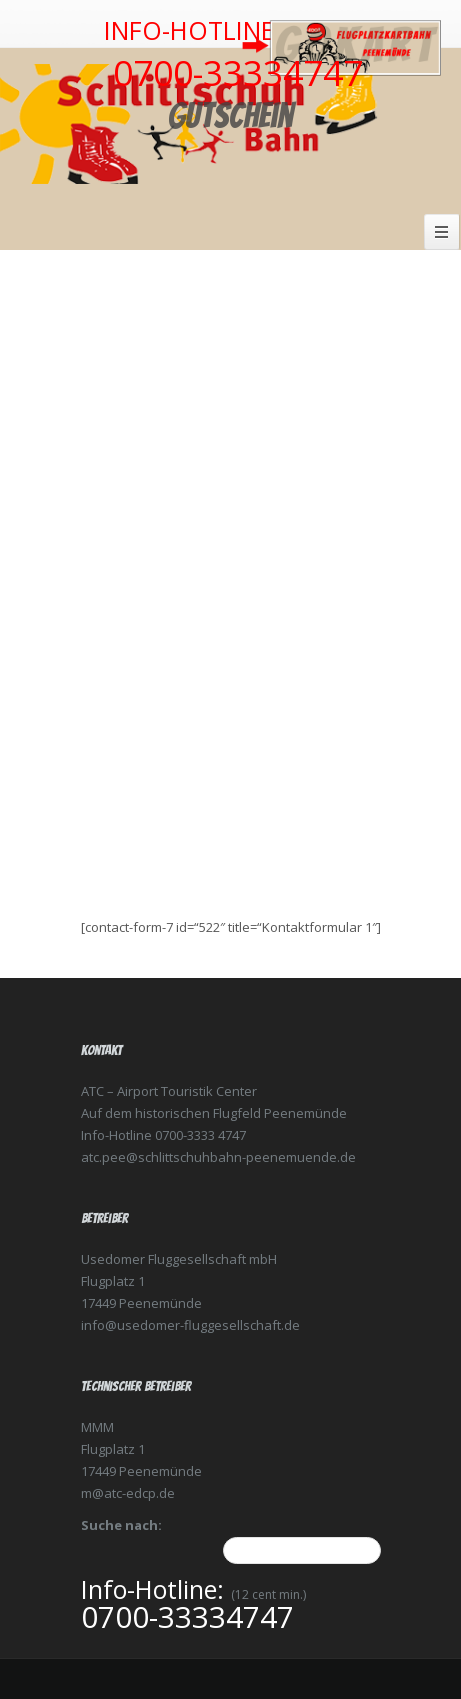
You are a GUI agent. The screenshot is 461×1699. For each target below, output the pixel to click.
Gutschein (230, 115)
